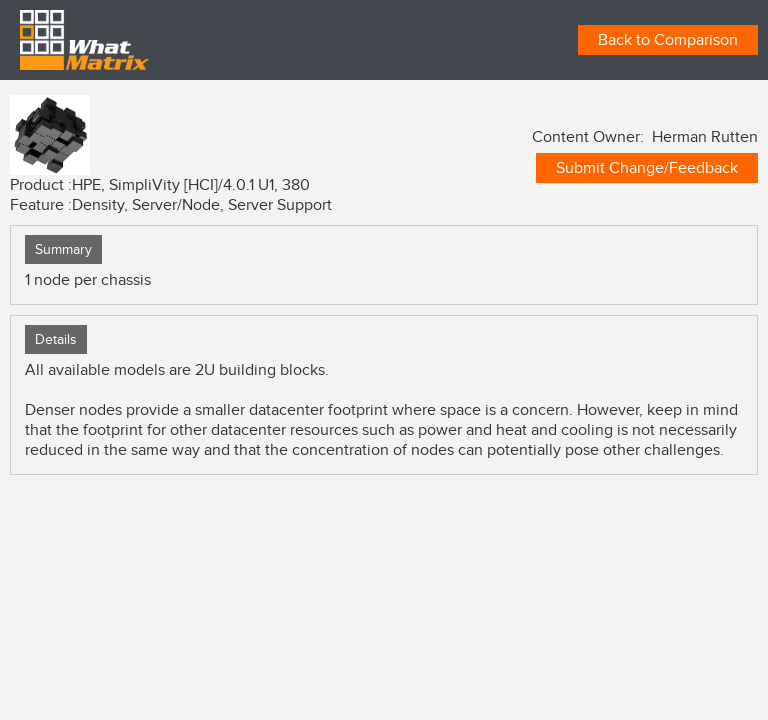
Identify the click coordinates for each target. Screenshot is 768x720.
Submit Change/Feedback (647, 168)
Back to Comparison (668, 40)
